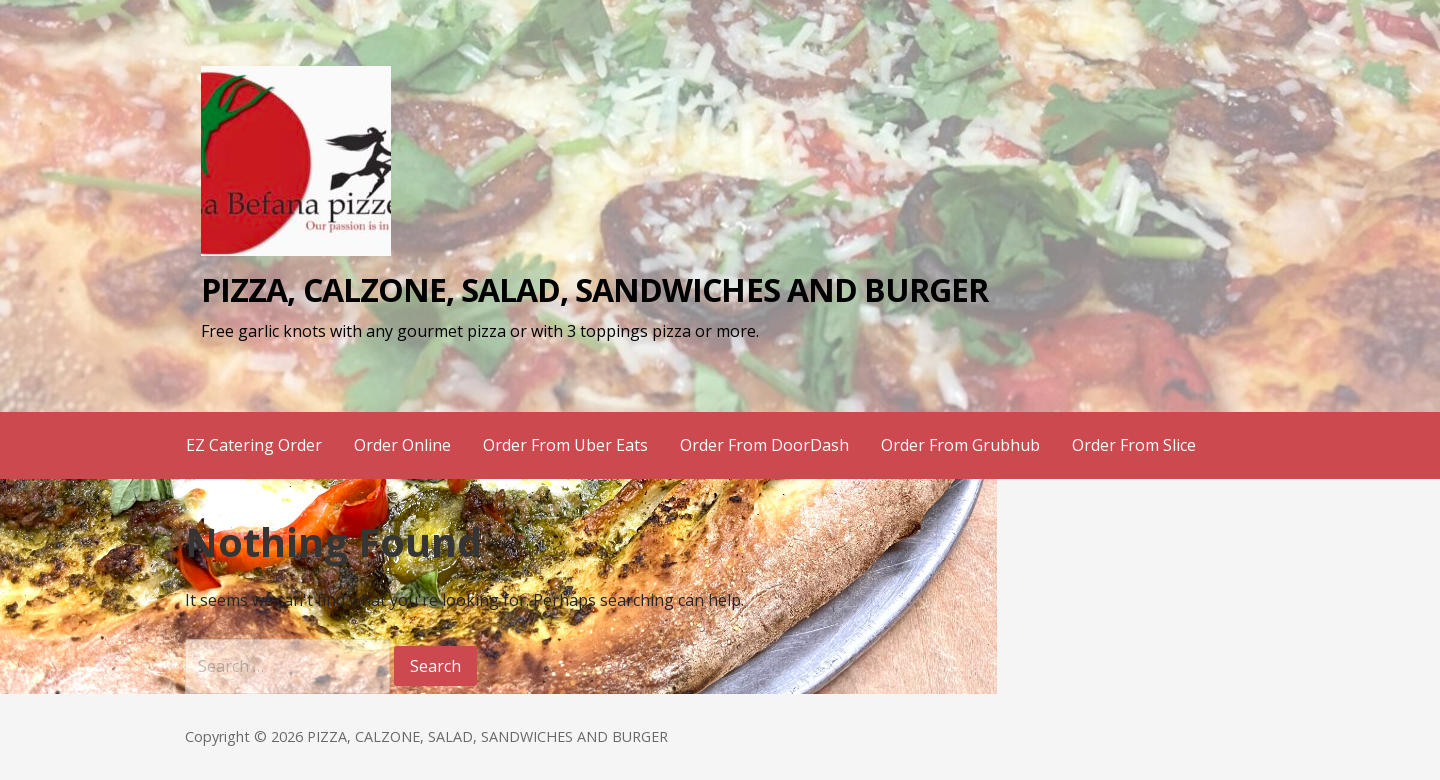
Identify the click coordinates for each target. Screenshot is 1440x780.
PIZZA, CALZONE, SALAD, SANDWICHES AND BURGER (594, 289)
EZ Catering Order (254, 445)
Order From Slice (1134, 445)
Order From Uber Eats (565, 445)
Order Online (402, 445)
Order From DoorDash (764, 445)
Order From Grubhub (960, 445)
